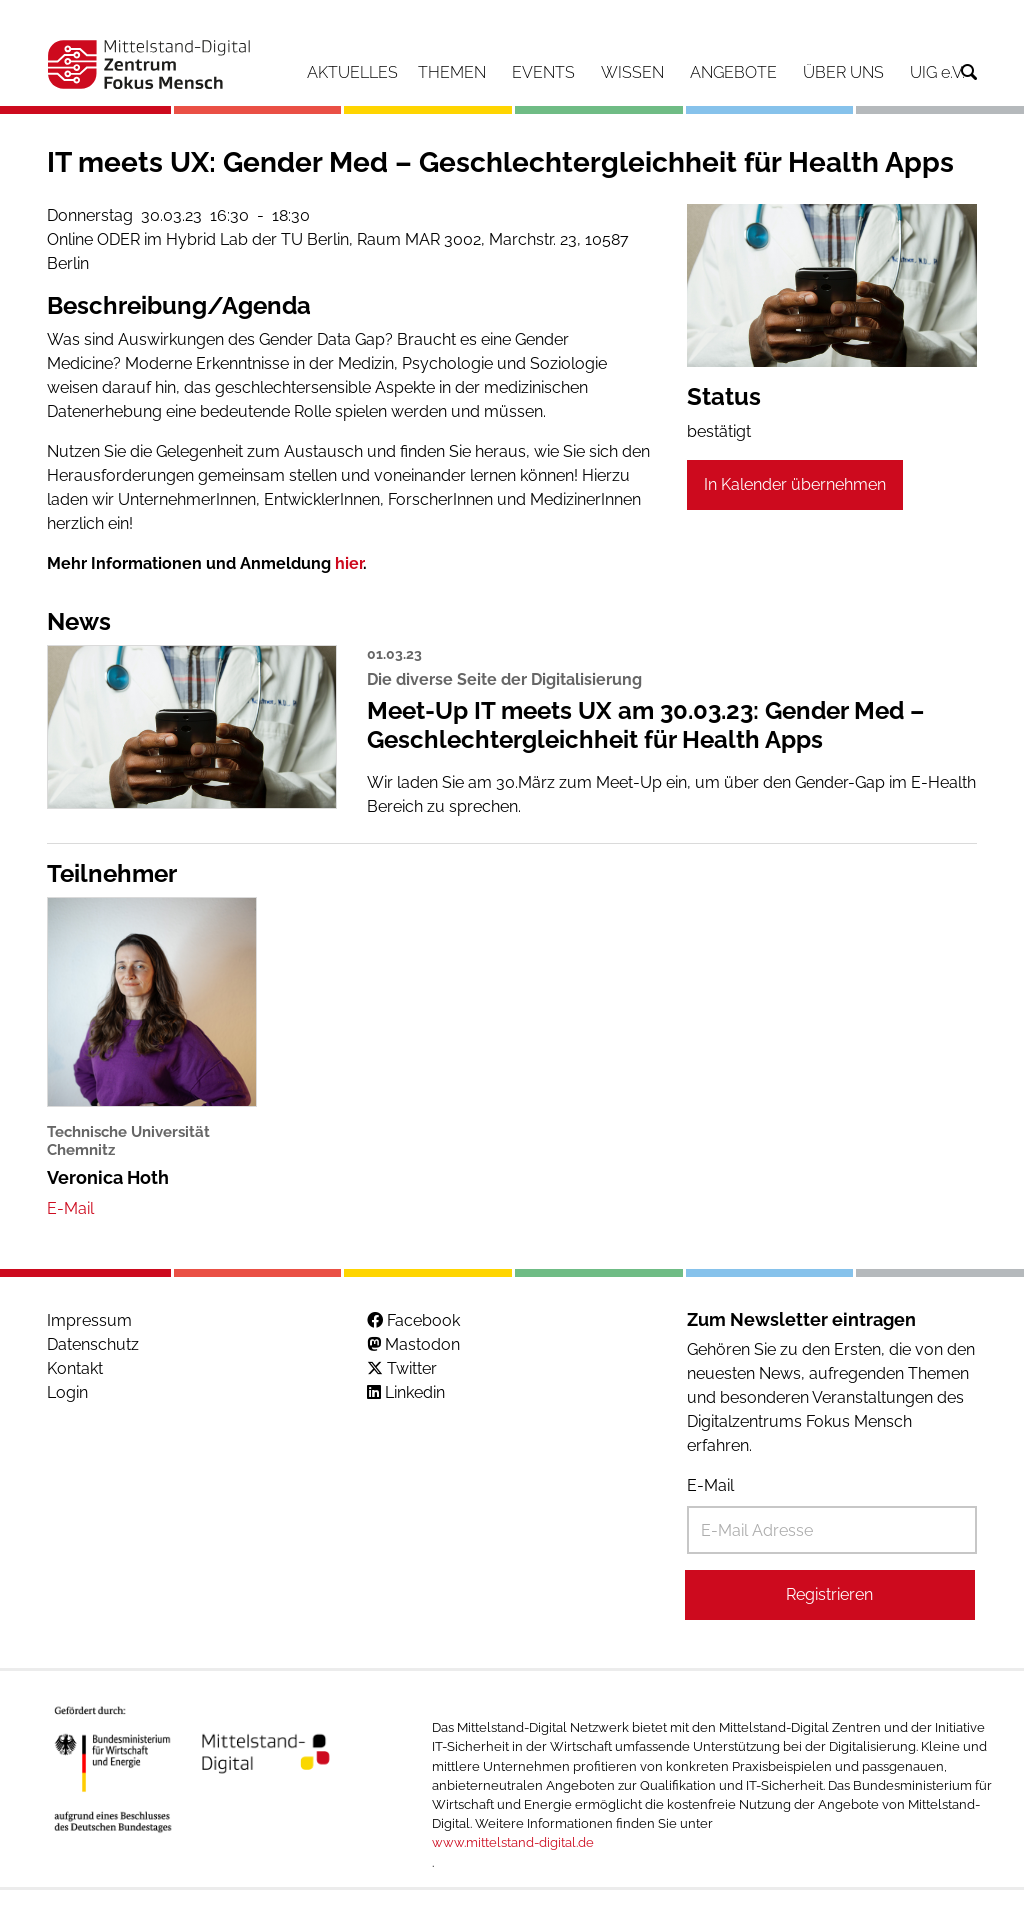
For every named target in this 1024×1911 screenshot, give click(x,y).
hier (349, 563)
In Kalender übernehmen (795, 484)
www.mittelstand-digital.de (513, 1842)
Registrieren (829, 1594)
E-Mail (710, 1485)
